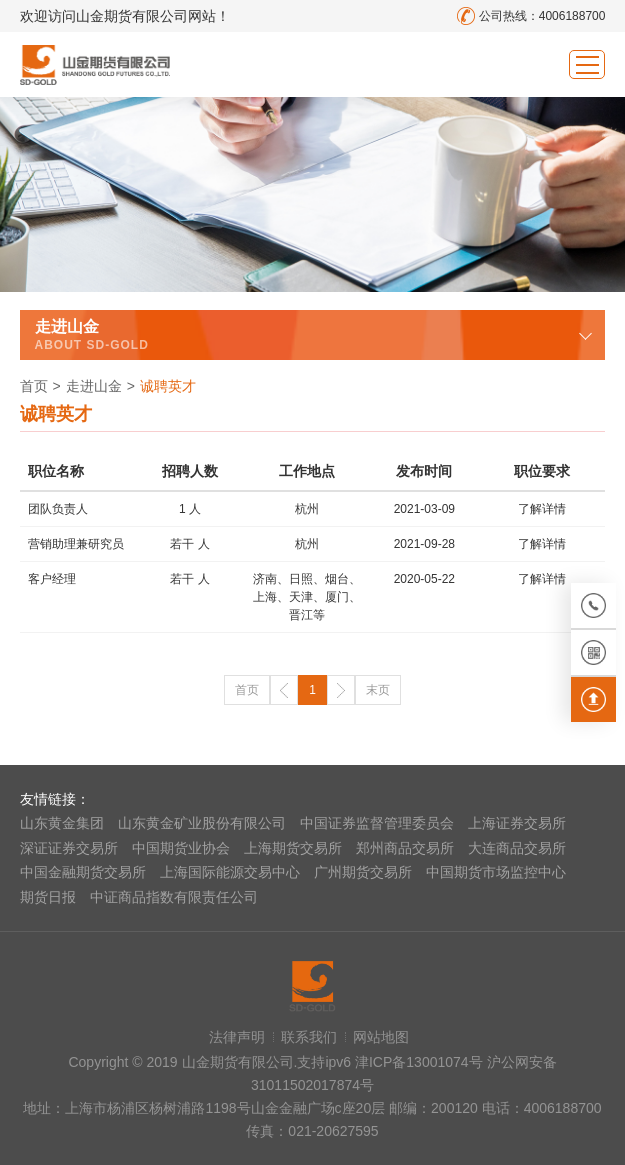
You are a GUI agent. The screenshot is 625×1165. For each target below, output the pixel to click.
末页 (378, 690)
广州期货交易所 (363, 872)
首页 (34, 386)
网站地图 (381, 1037)
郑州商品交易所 (405, 848)
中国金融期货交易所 (83, 872)
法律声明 (237, 1037)
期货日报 (48, 897)
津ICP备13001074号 (421, 1062)
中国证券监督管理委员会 (377, 823)
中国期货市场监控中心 (496, 872)
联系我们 (309, 1037)
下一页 (341, 690)
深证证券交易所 (69, 848)
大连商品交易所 (517, 848)
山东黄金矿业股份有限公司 (202, 823)
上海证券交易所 (517, 823)
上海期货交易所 (293, 848)
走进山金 (94, 386)
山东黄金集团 (62, 823)
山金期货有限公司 (95, 64)
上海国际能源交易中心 (230, 872)
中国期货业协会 (181, 848)
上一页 (284, 690)
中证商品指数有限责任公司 (174, 897)
